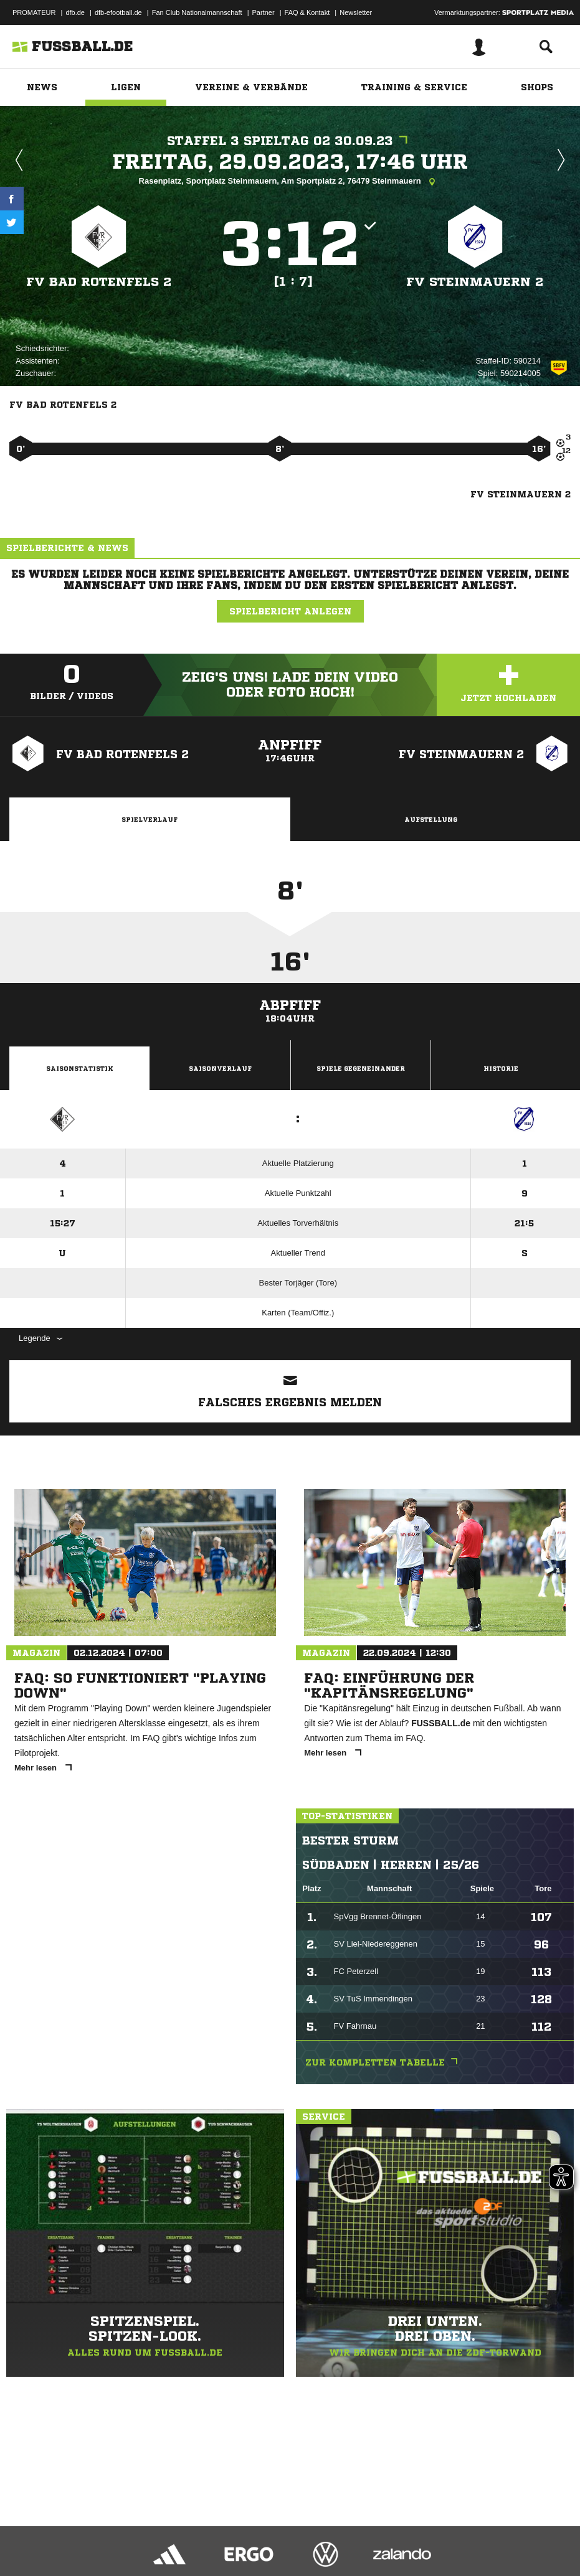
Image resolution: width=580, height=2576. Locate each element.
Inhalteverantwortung (298, 2534)
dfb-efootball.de (118, 12)
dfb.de (75, 12)
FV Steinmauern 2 (474, 281)
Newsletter (356, 12)
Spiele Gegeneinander (360, 1068)
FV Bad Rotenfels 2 (98, 281)
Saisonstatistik (79, 1068)
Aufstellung (430, 819)
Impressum (26, 2534)
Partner (263, 12)
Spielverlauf (149, 819)
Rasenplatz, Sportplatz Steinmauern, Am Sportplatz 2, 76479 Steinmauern (290, 181)
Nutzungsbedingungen (165, 2534)
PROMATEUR (33, 12)
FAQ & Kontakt (307, 12)
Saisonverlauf (220, 1068)
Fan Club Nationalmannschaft (197, 12)
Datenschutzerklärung (88, 2534)
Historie (500, 1068)
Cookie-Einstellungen (374, 2534)
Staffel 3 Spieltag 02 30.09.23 (290, 141)
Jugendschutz (233, 2534)
